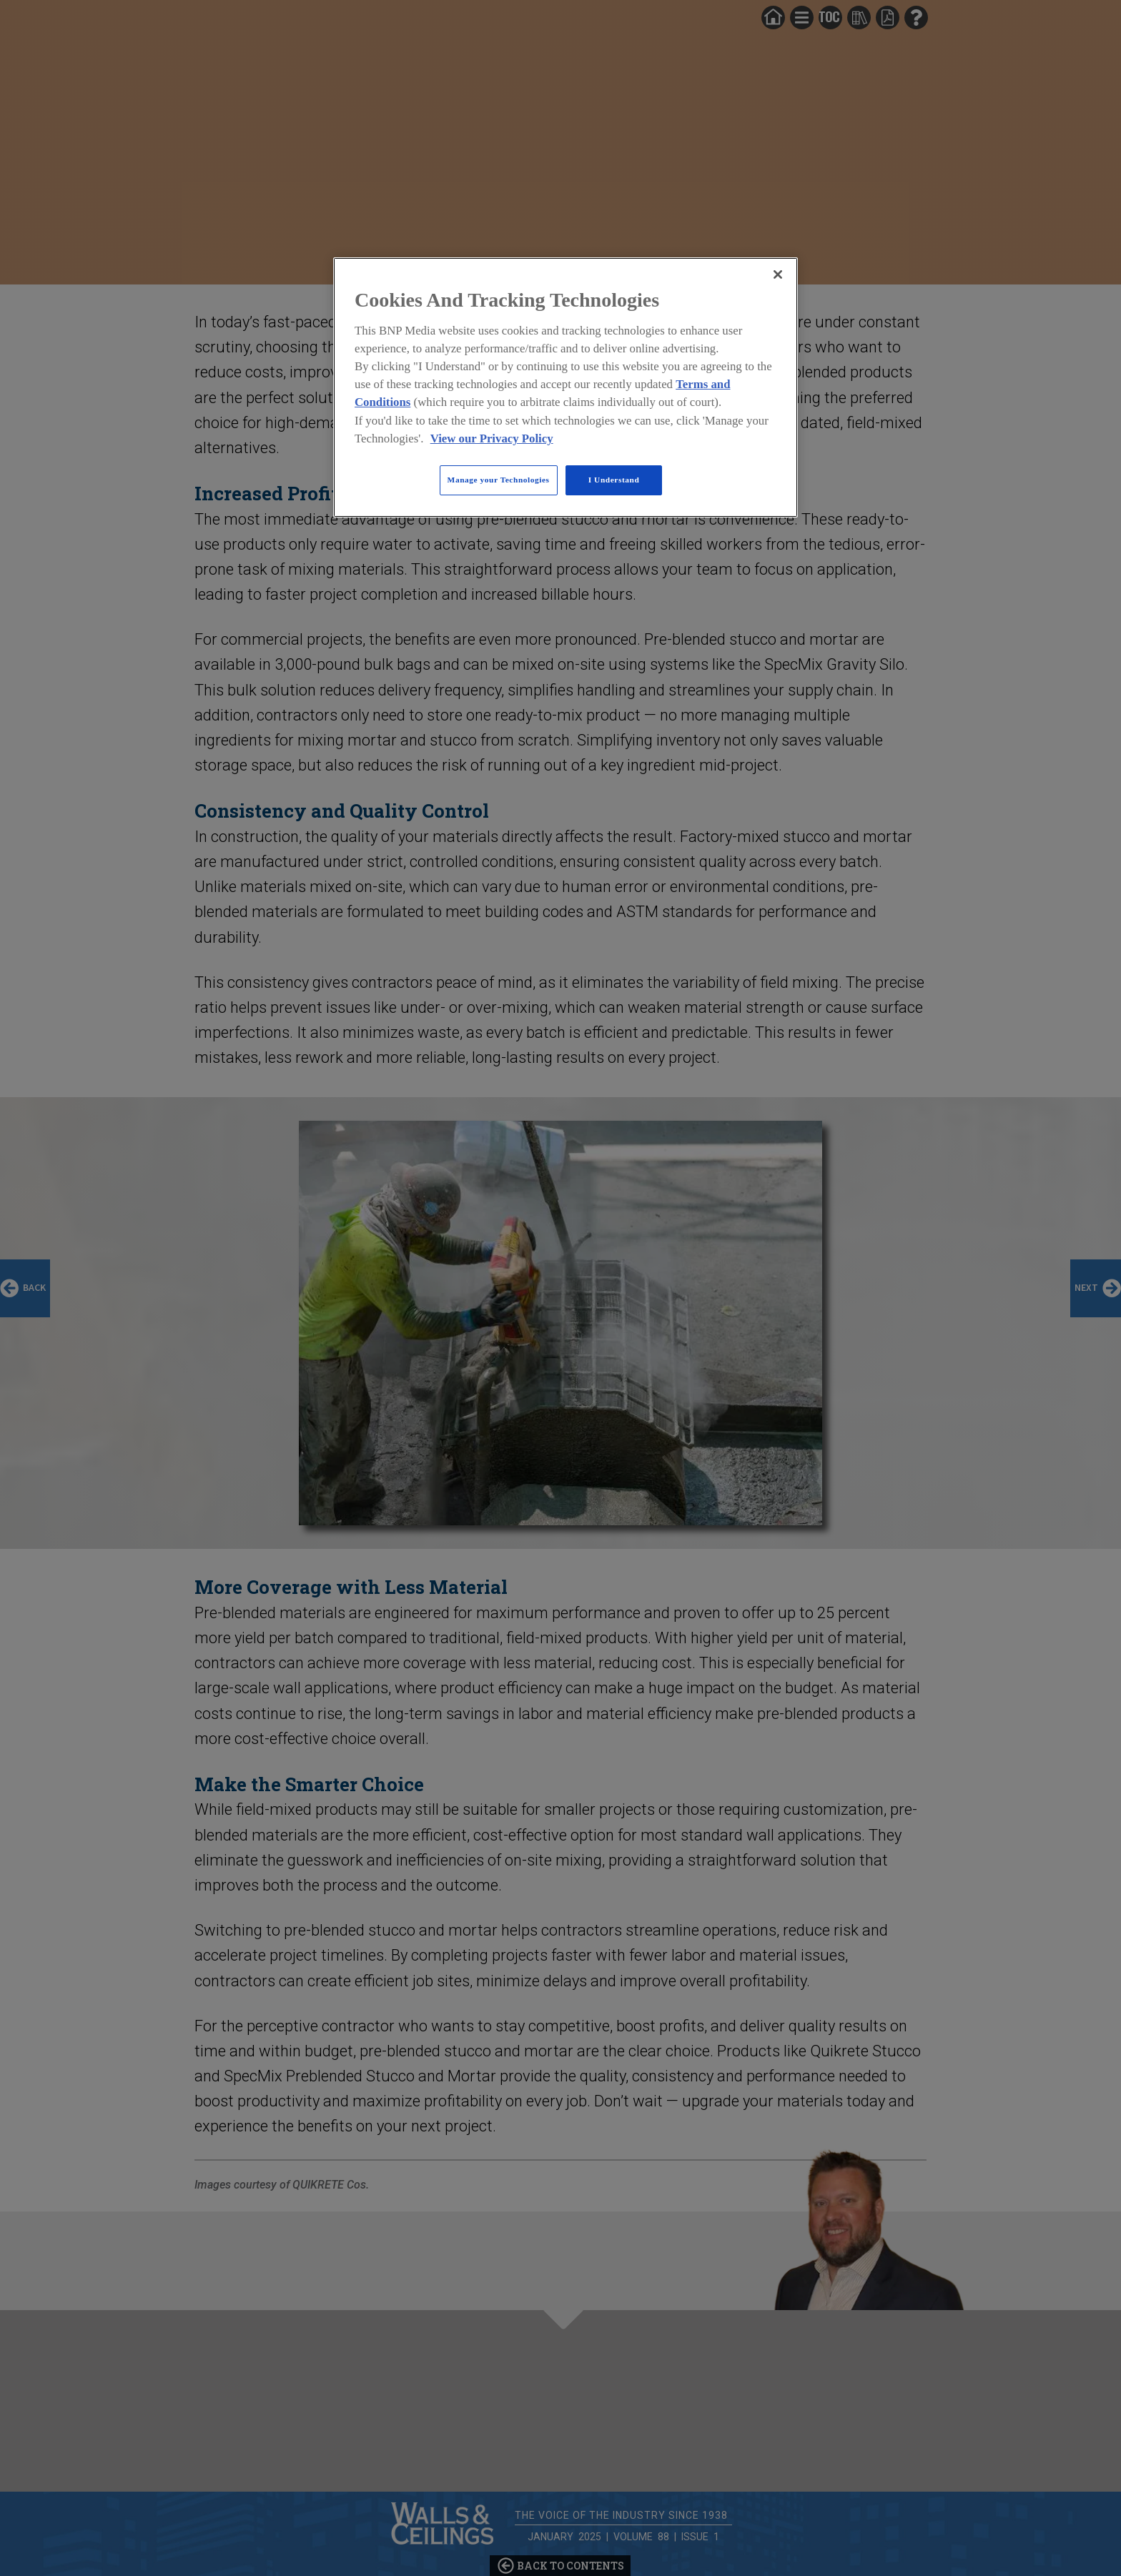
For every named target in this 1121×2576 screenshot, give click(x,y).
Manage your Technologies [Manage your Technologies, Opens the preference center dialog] (499, 479)
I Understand (614, 479)
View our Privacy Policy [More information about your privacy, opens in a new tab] (491, 438)
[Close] (778, 274)
